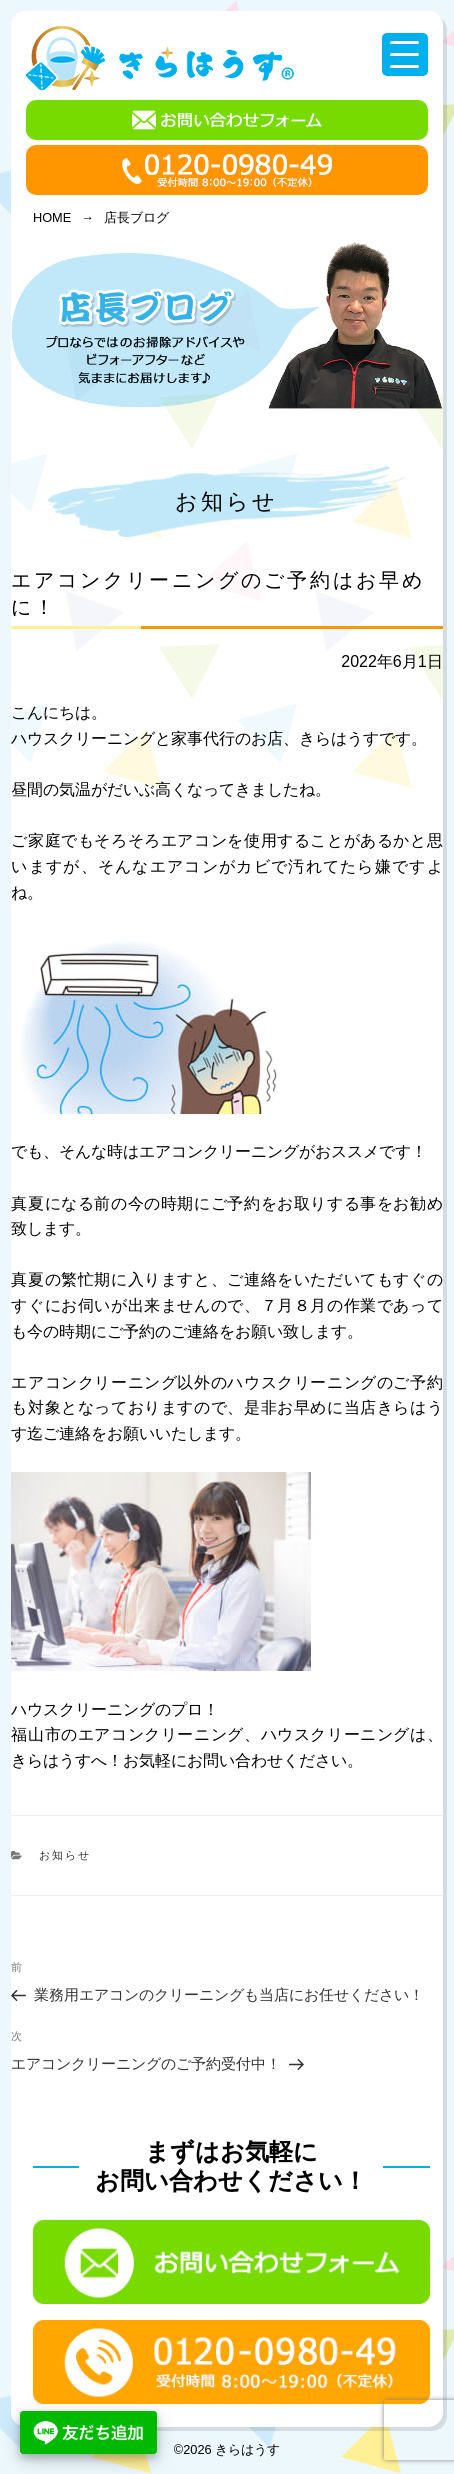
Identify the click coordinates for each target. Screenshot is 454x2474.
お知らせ (226, 501)
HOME (52, 217)
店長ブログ (136, 217)
